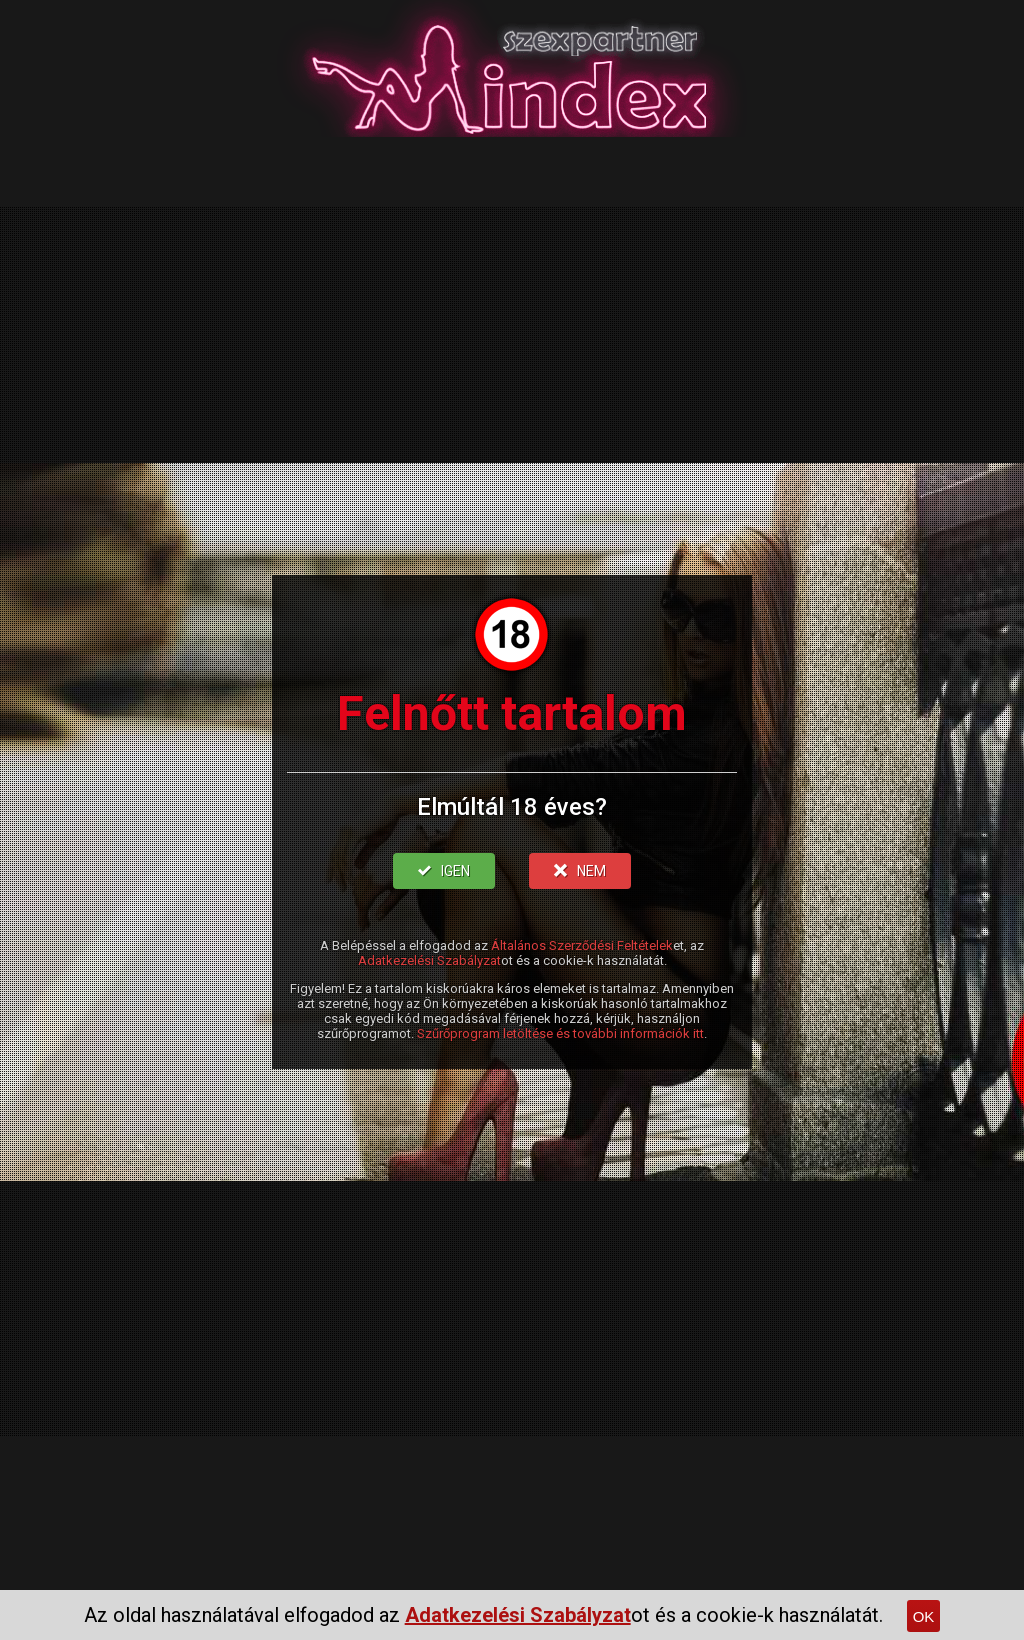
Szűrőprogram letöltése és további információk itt (560, 1033)
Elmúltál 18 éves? (512, 807)
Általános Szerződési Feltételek (582, 945)
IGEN (444, 871)
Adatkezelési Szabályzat (429, 960)
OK (924, 1616)
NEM (580, 871)
